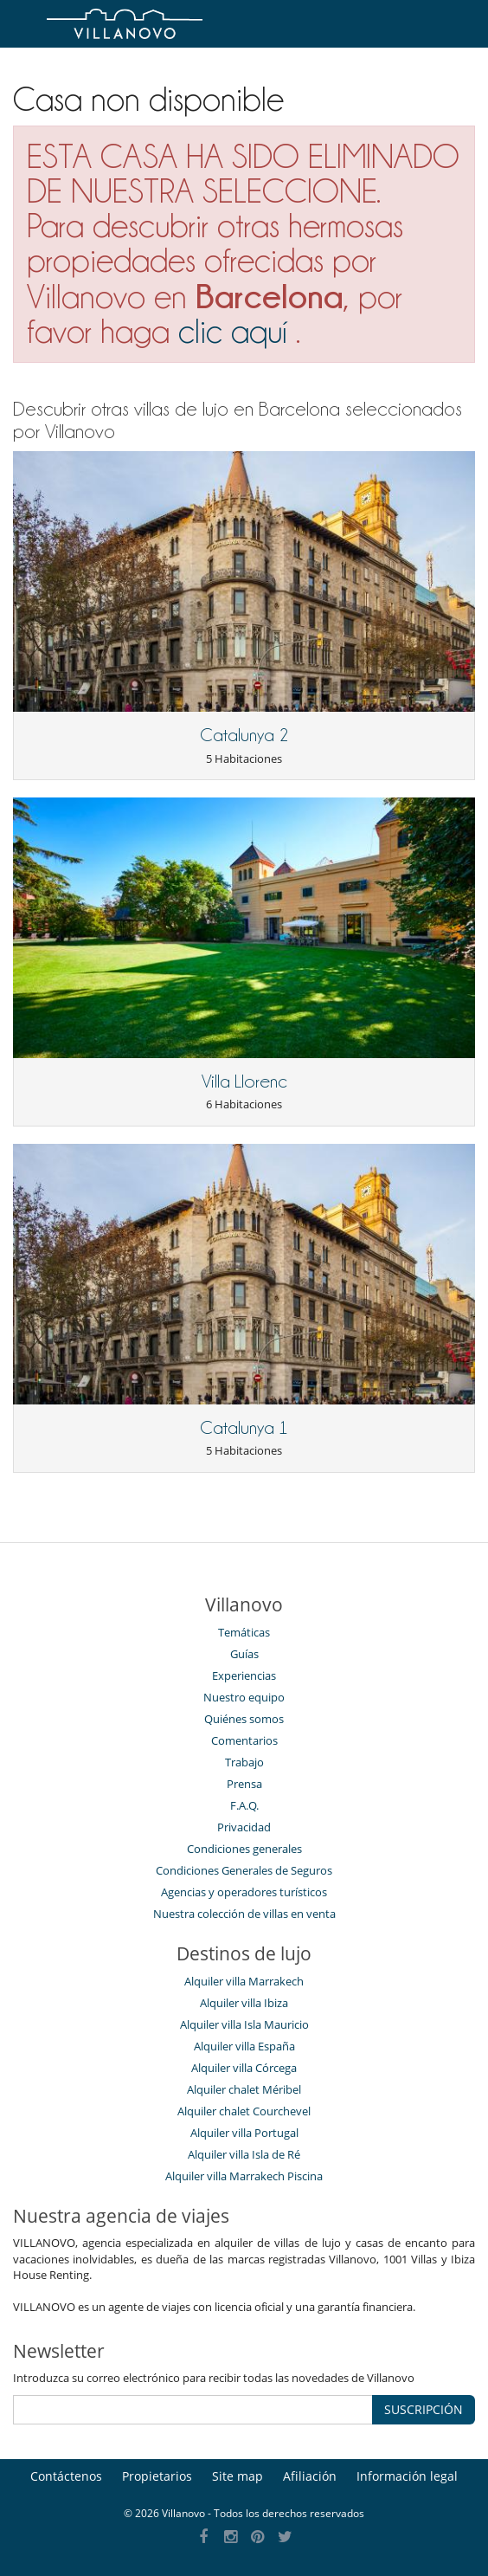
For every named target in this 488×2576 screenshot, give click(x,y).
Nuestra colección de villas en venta (244, 1913)
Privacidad (244, 1827)
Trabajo (244, 1762)
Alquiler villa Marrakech (244, 1981)
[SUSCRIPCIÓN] (193, 2409)
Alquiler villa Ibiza (244, 2003)
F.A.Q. (244, 1805)
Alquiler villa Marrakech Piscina (244, 2176)
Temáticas (244, 1632)
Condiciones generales (244, 1848)
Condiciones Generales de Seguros (244, 1870)
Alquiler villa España (244, 2046)
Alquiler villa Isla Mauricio (244, 2024)
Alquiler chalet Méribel (244, 2089)
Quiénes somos (244, 1719)
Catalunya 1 (244, 1427)
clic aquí (232, 331)
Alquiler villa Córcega (244, 2068)
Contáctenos (66, 2476)
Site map (237, 2476)
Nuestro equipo (244, 1697)
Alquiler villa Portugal (244, 2132)
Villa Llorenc (244, 1081)
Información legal (407, 2476)
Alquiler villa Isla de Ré (244, 2154)
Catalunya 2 (244, 735)
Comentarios (244, 1740)
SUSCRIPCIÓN (423, 2409)
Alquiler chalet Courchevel (244, 2111)
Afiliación (310, 2476)
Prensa (244, 1784)
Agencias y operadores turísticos (244, 1892)
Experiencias (244, 1675)
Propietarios (157, 2476)
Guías (244, 1654)
